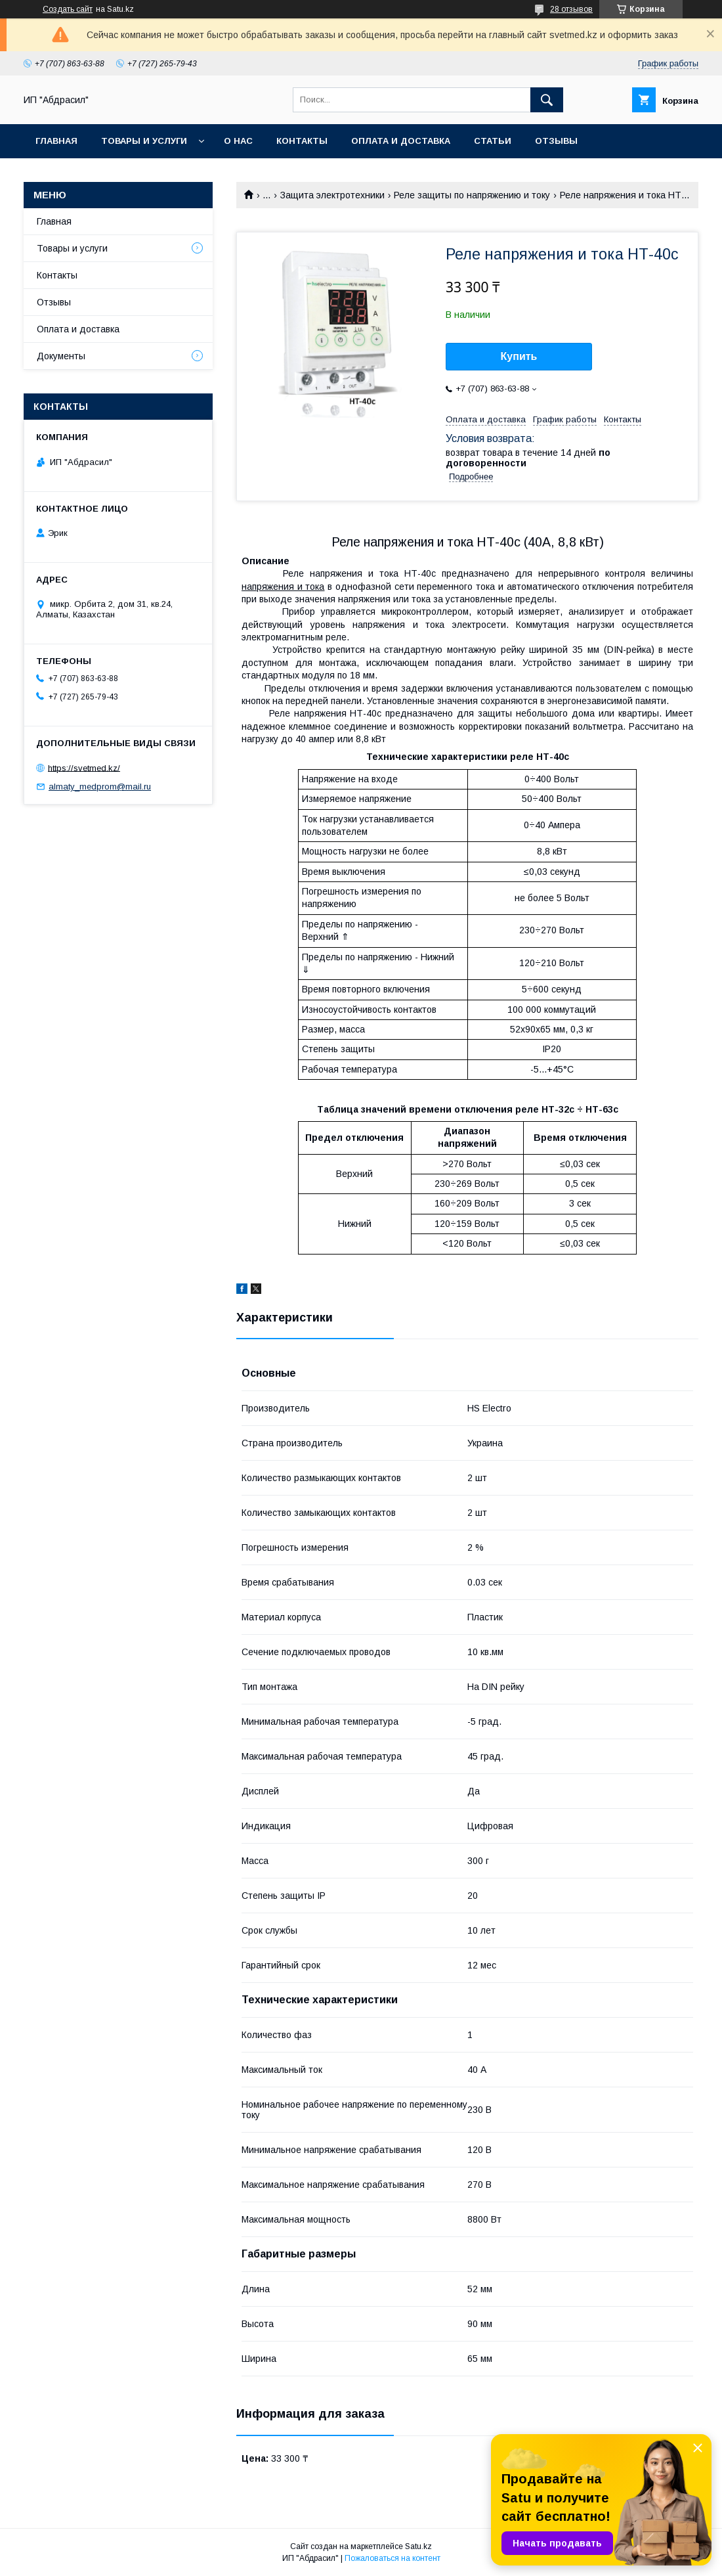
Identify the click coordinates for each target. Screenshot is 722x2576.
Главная (56, 141)
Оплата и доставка (400, 141)
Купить (519, 356)
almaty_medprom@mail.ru (100, 786)
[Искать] (546, 99)
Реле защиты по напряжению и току (472, 195)
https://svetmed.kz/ (84, 767)
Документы (61, 356)
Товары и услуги (144, 141)
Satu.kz (418, 2546)
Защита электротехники (332, 195)
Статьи (492, 141)
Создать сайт (68, 9)
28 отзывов (571, 9)
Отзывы (556, 141)
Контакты (302, 141)
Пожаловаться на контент (392, 2558)
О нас (238, 141)
